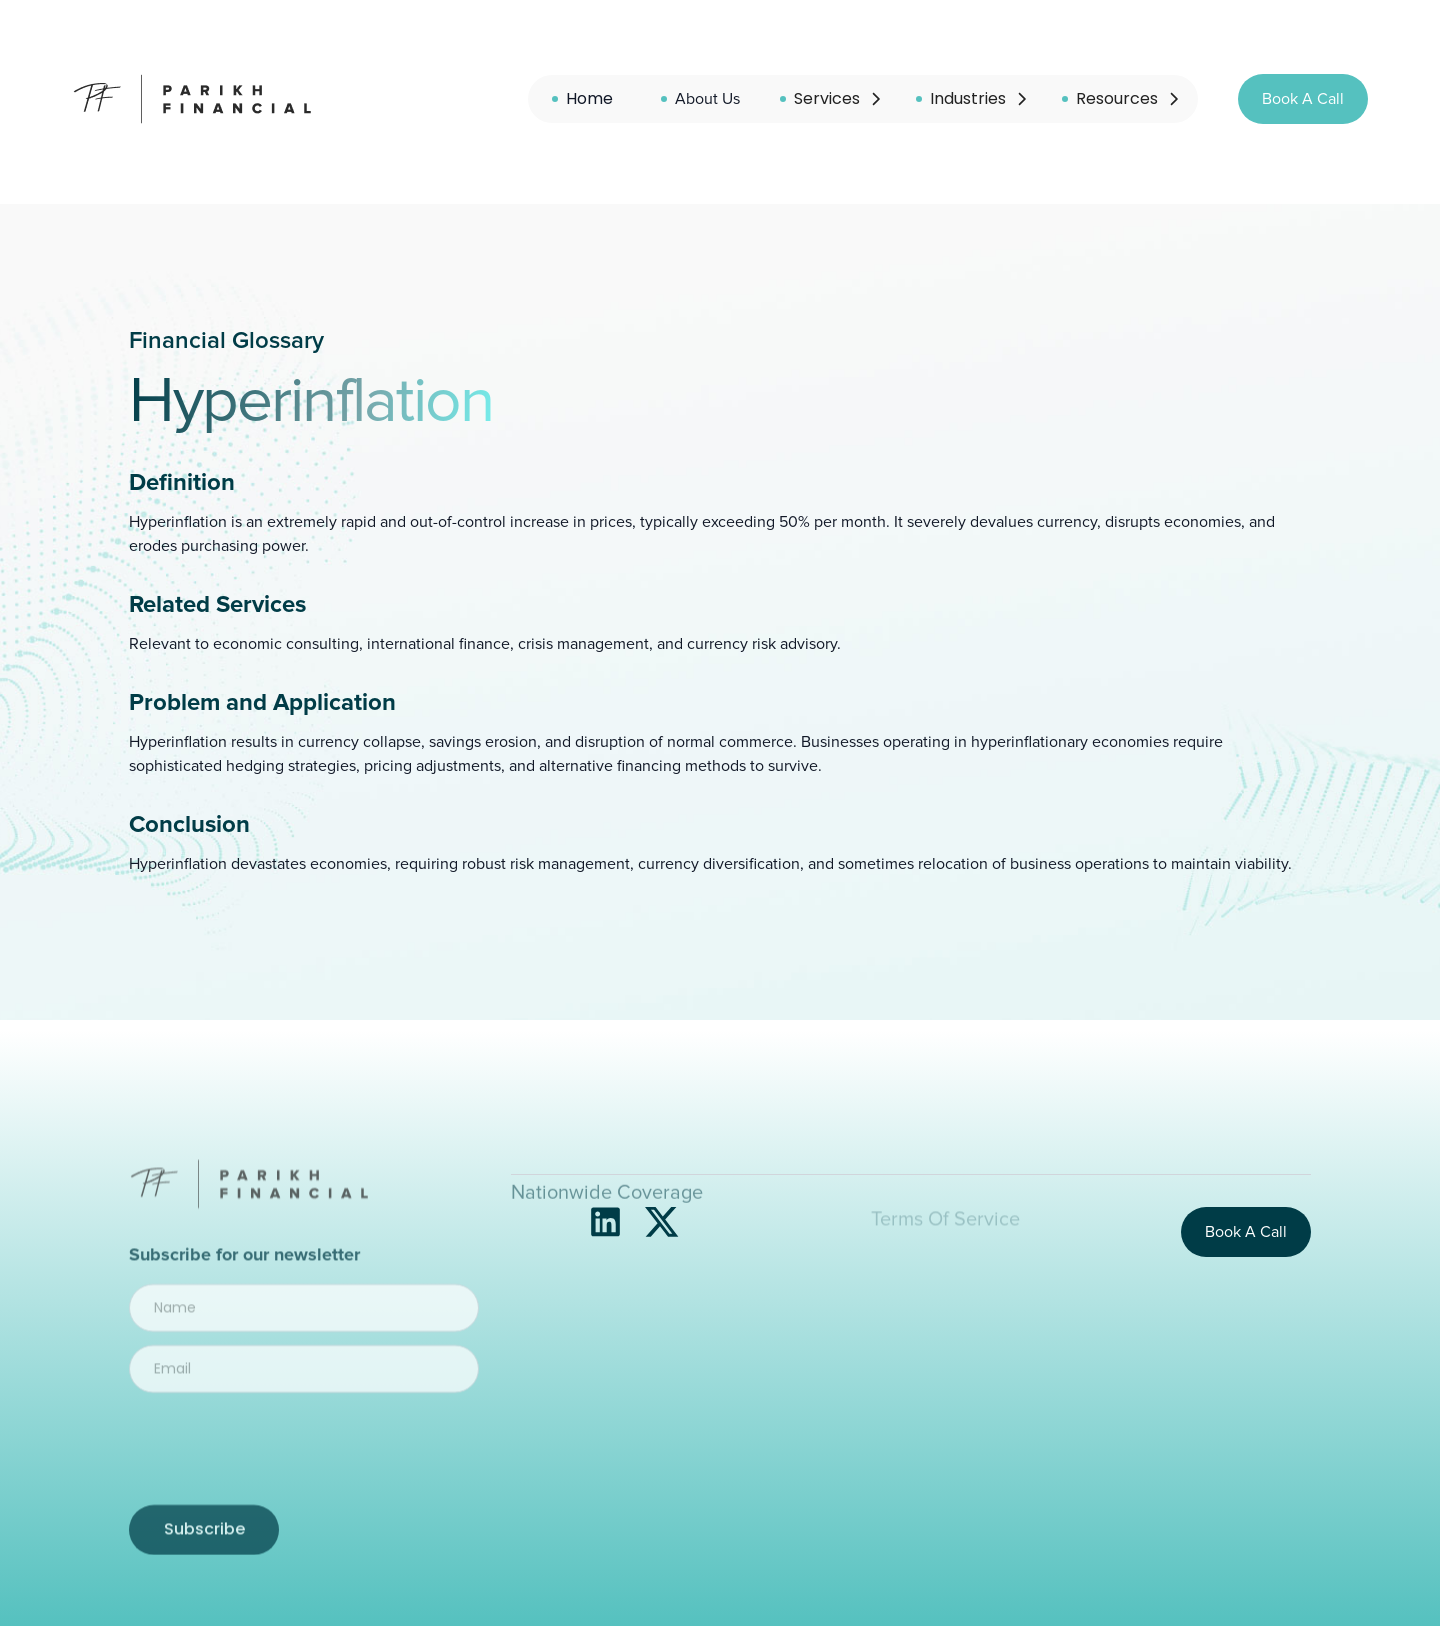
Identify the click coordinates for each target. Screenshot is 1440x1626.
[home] (195, 99)
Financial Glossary (226, 340)
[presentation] (297, 1473)
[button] (832, 99)
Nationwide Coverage (607, 1232)
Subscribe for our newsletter (244, 1283)
